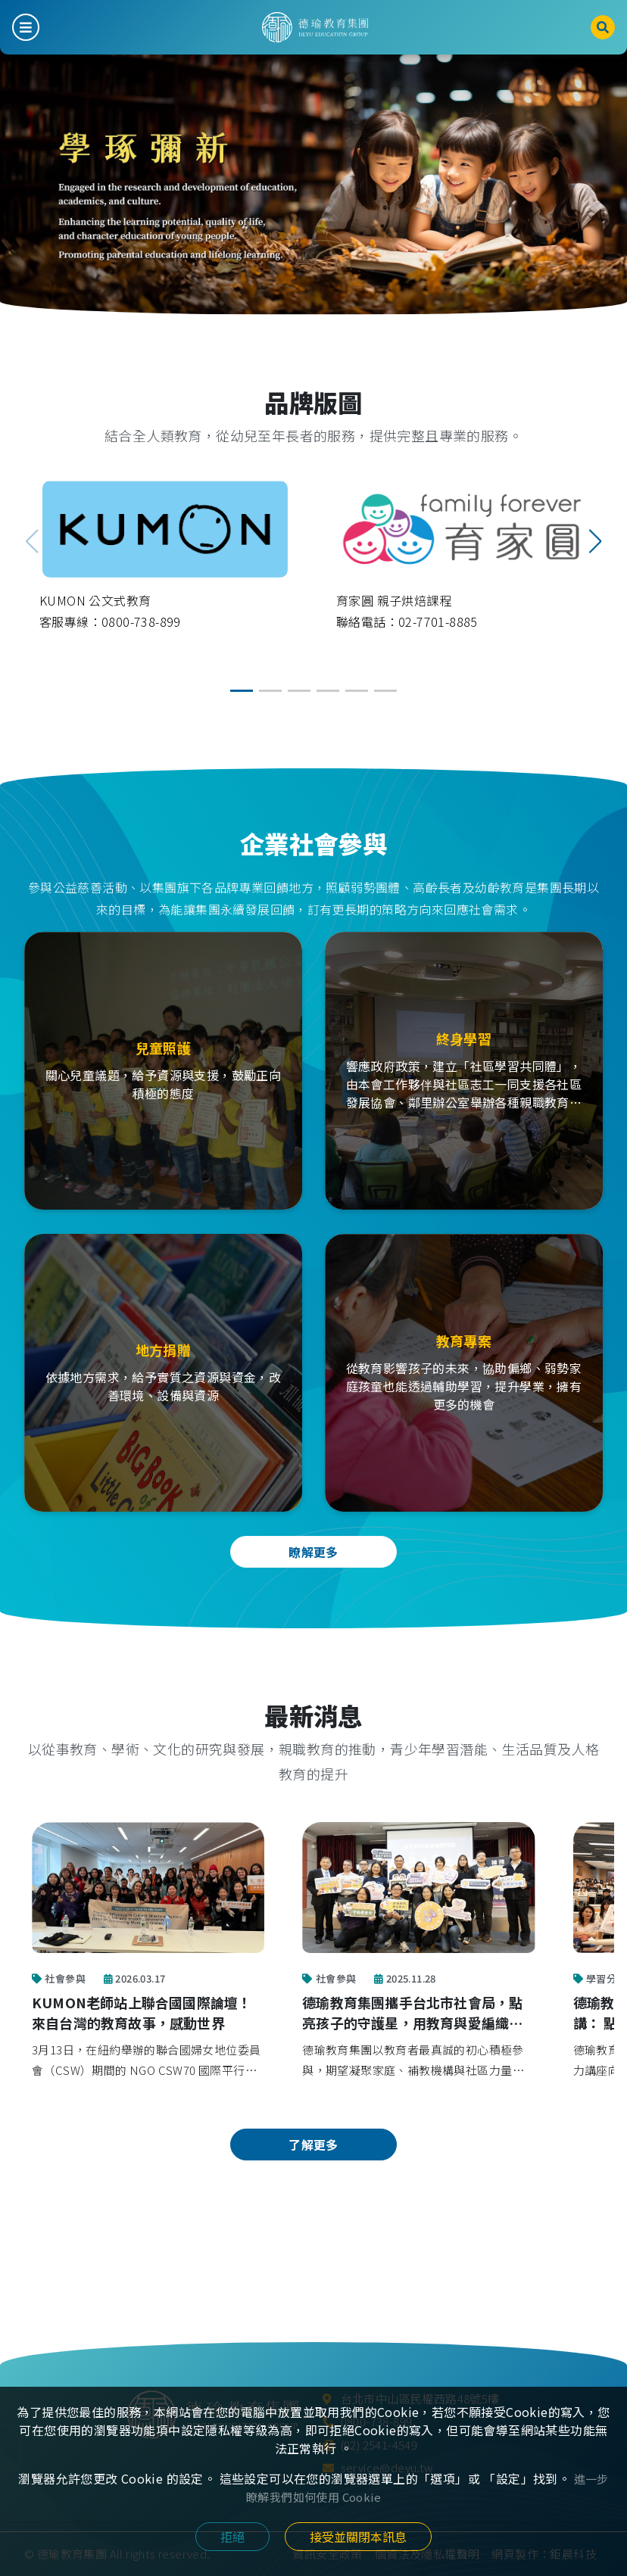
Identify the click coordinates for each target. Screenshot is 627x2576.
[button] (595, 541)
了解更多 (313, 2144)
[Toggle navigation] (25, 27)
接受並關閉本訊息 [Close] (358, 2537)
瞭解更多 (313, 1552)
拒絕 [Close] (232, 2537)
